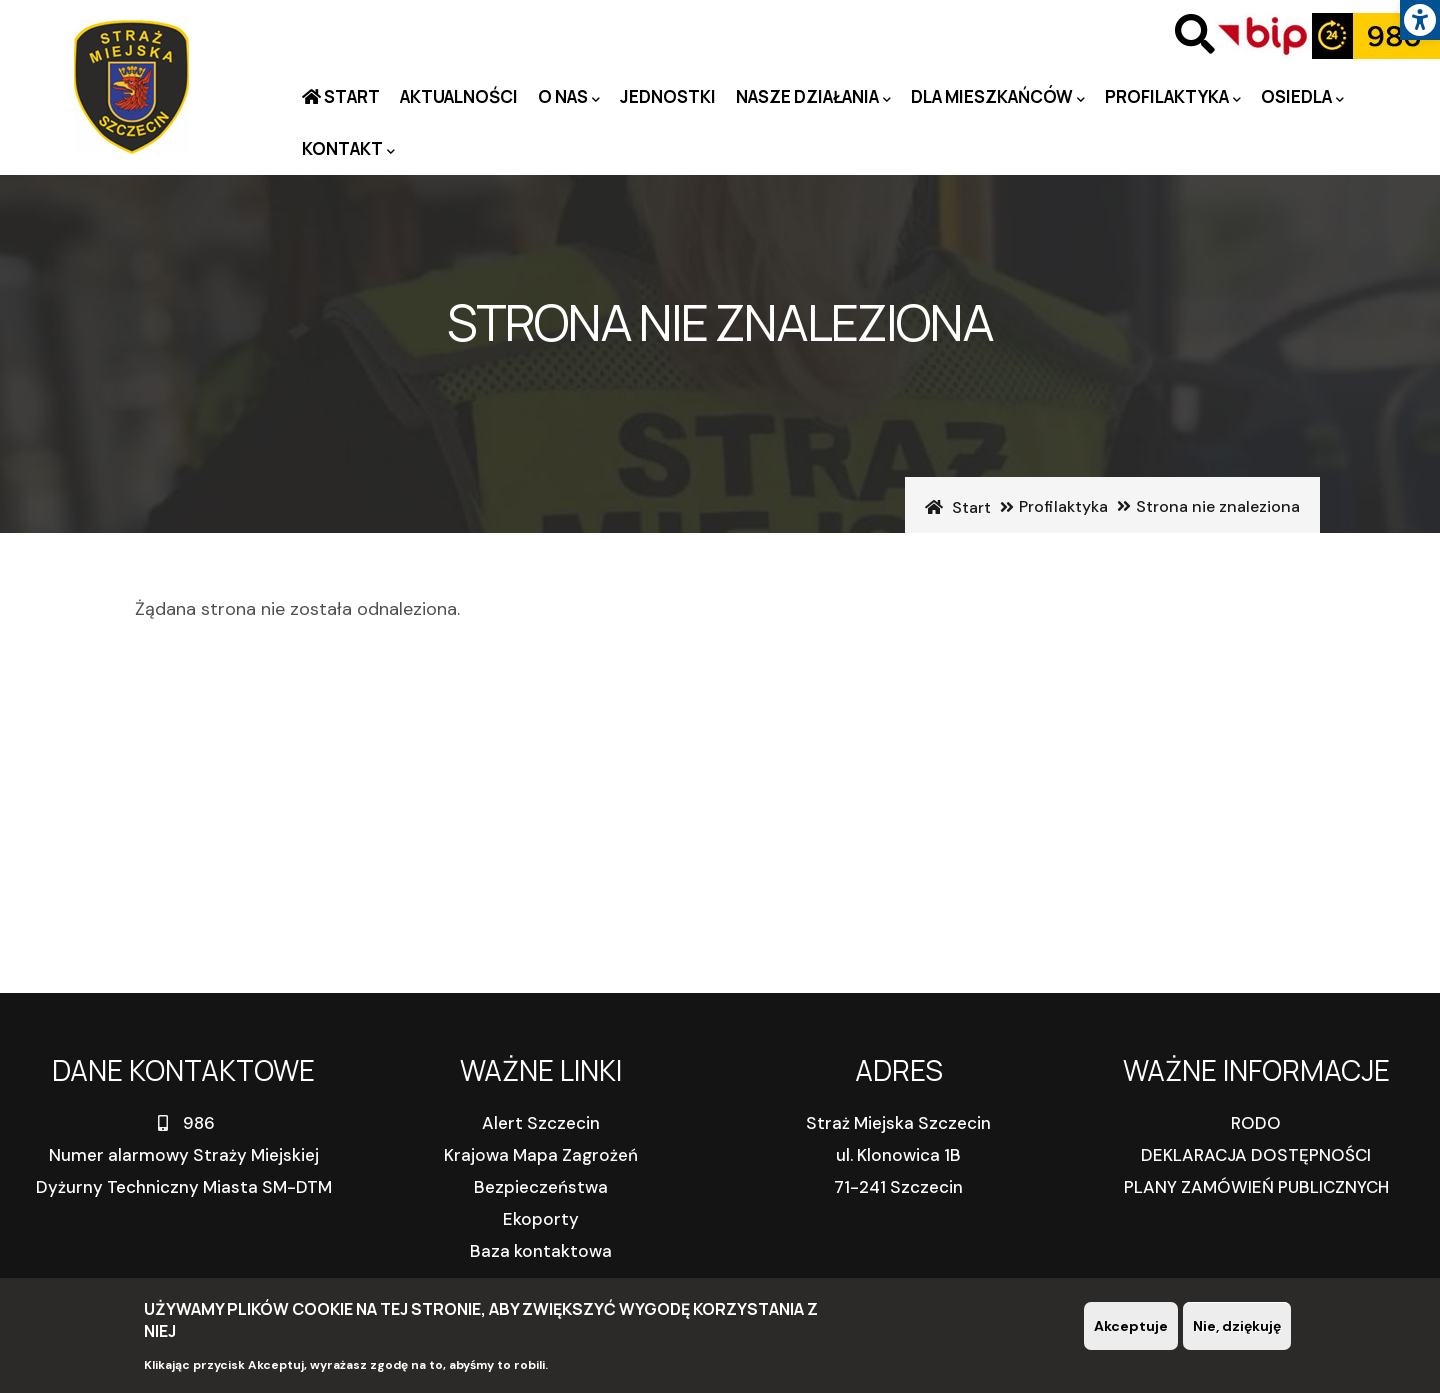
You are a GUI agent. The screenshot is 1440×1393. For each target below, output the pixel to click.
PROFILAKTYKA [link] (1173, 97)
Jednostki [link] (668, 96)
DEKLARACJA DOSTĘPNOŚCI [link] (1256, 1155)
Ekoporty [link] (541, 1219)
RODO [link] (1256, 1123)
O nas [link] (569, 97)
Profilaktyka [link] (1063, 506)
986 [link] (184, 1123)
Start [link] (350, 96)
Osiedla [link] (1302, 97)
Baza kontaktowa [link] (541, 1251)
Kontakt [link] (348, 149)
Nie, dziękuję (1237, 1327)
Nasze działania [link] (813, 97)
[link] (1420, 20)
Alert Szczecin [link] (541, 1123)
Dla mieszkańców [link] (998, 97)
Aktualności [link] (459, 96)
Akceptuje (1131, 1327)
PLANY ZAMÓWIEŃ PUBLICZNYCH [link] (1256, 1187)
